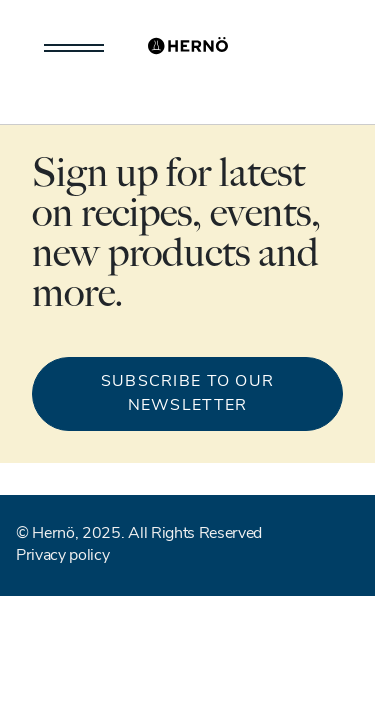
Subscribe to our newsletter (187, 394)
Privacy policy (63, 556)
